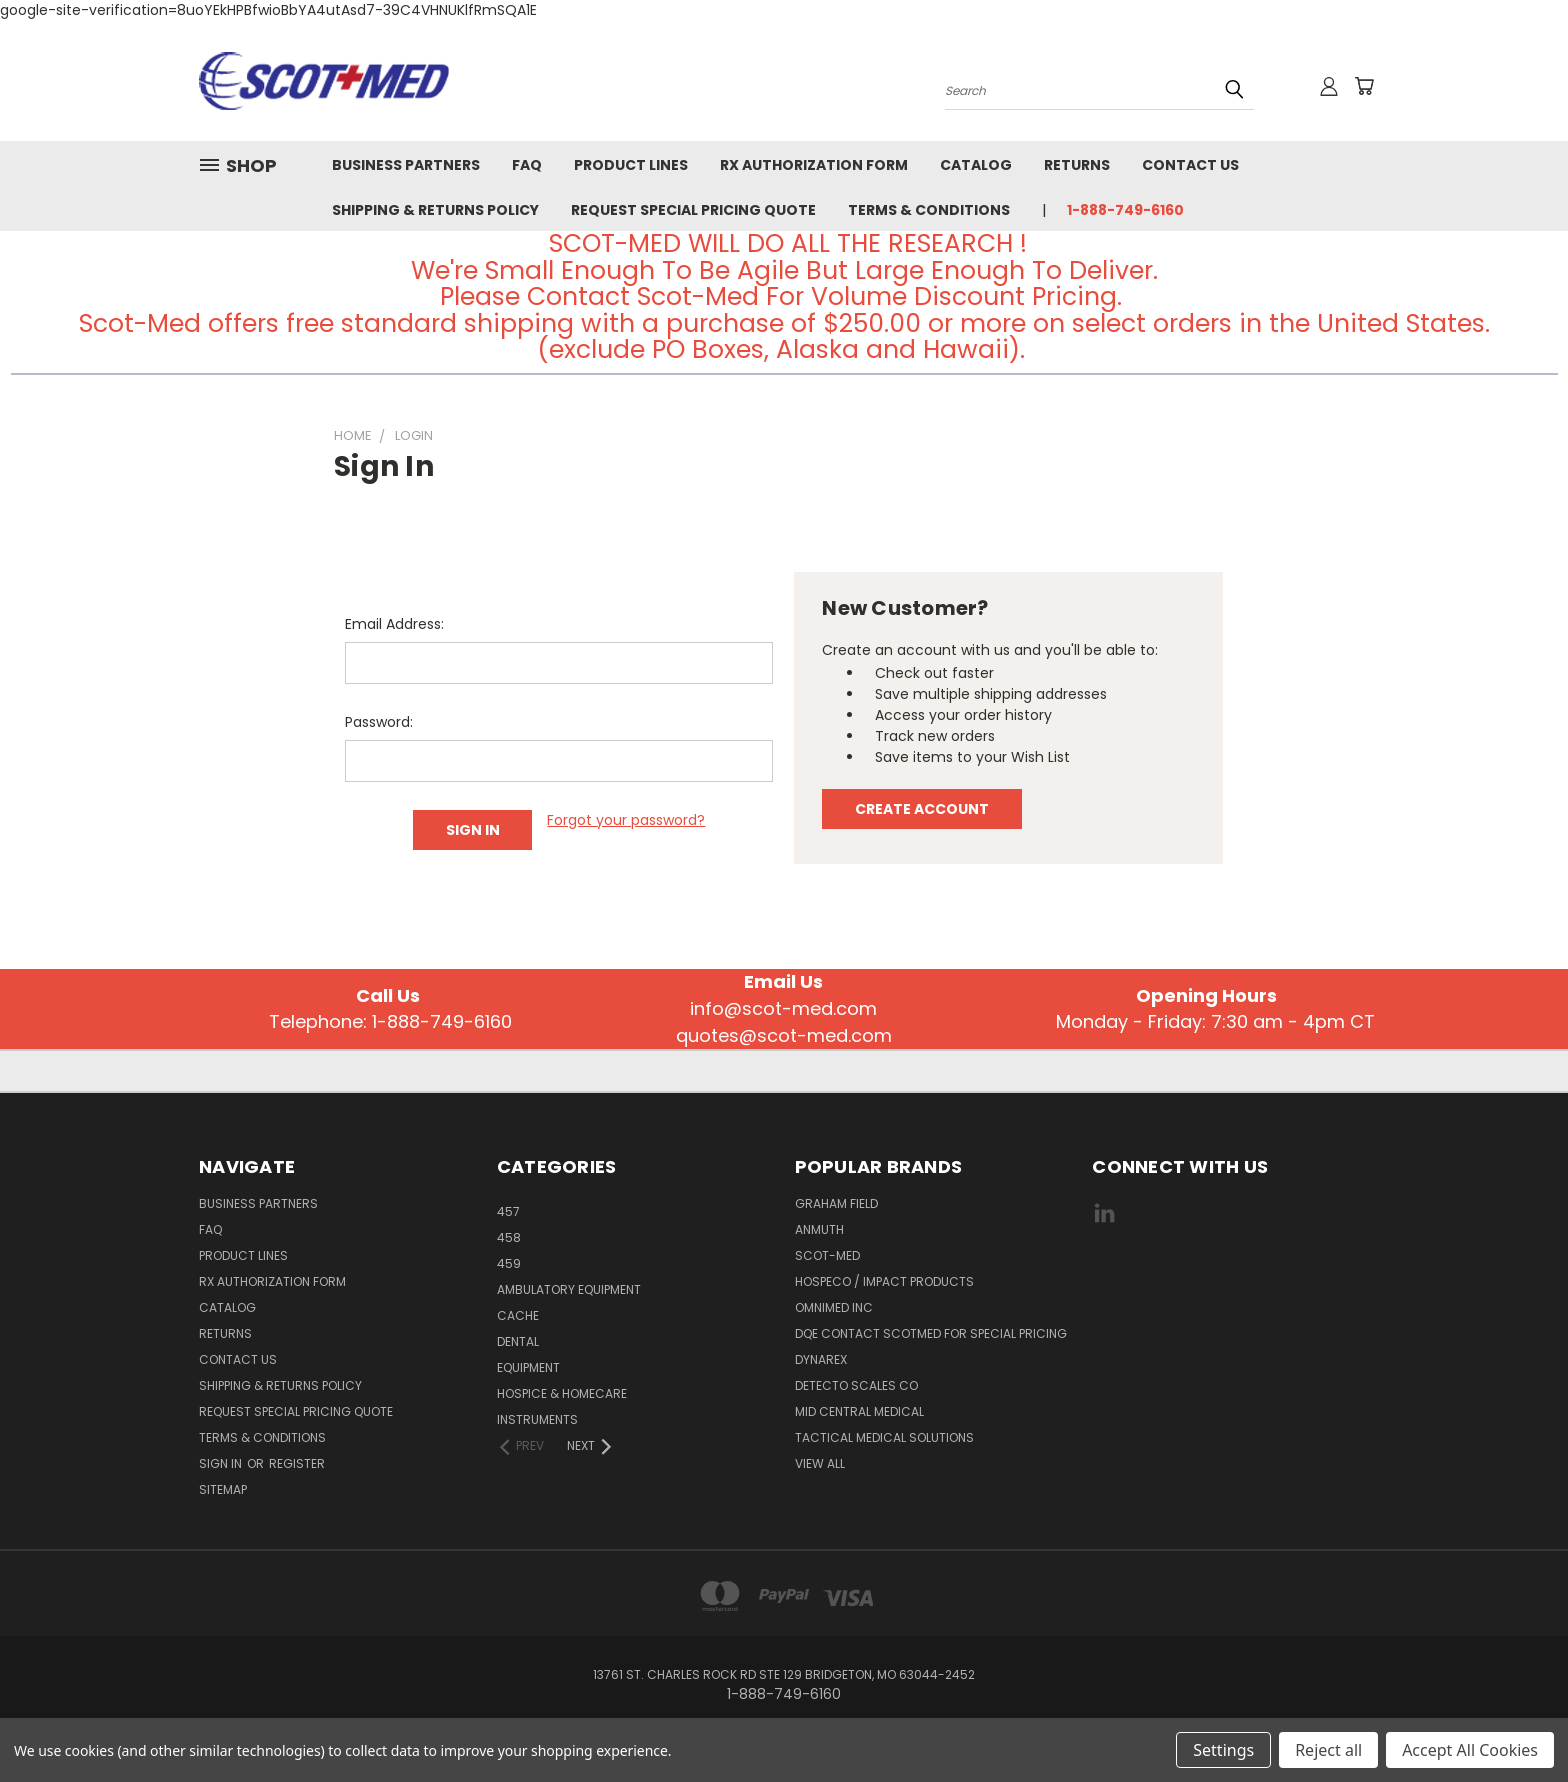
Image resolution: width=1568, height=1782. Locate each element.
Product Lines (631, 165)
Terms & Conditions (929, 210)
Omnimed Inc (834, 1307)
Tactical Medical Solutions (884, 1437)
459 (509, 1263)
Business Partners (406, 165)
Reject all (1328, 1750)
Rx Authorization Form (814, 165)
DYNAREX (821, 1359)
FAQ (527, 165)
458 (509, 1237)
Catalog (976, 165)
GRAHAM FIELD (836, 1203)
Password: (379, 722)
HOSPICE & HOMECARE (562, 1393)
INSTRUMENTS (537, 1419)
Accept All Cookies (1470, 1750)
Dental (518, 1341)
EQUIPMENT (528, 1367)
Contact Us (1190, 165)
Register (297, 1463)
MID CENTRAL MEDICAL (859, 1411)
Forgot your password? (626, 820)
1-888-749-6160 (1125, 210)
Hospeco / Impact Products (884, 1281)
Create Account (922, 809)
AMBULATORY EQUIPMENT (569, 1289)
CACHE (518, 1315)
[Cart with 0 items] (1364, 86)
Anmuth (819, 1229)
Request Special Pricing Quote (693, 210)
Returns (1077, 165)
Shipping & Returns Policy (435, 210)
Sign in (222, 1463)
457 (508, 1211)
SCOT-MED (827, 1255)
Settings (1223, 1750)
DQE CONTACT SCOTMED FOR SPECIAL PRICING (931, 1333)
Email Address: (394, 624)
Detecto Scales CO (856, 1385)
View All (820, 1463)
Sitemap (223, 1489)
